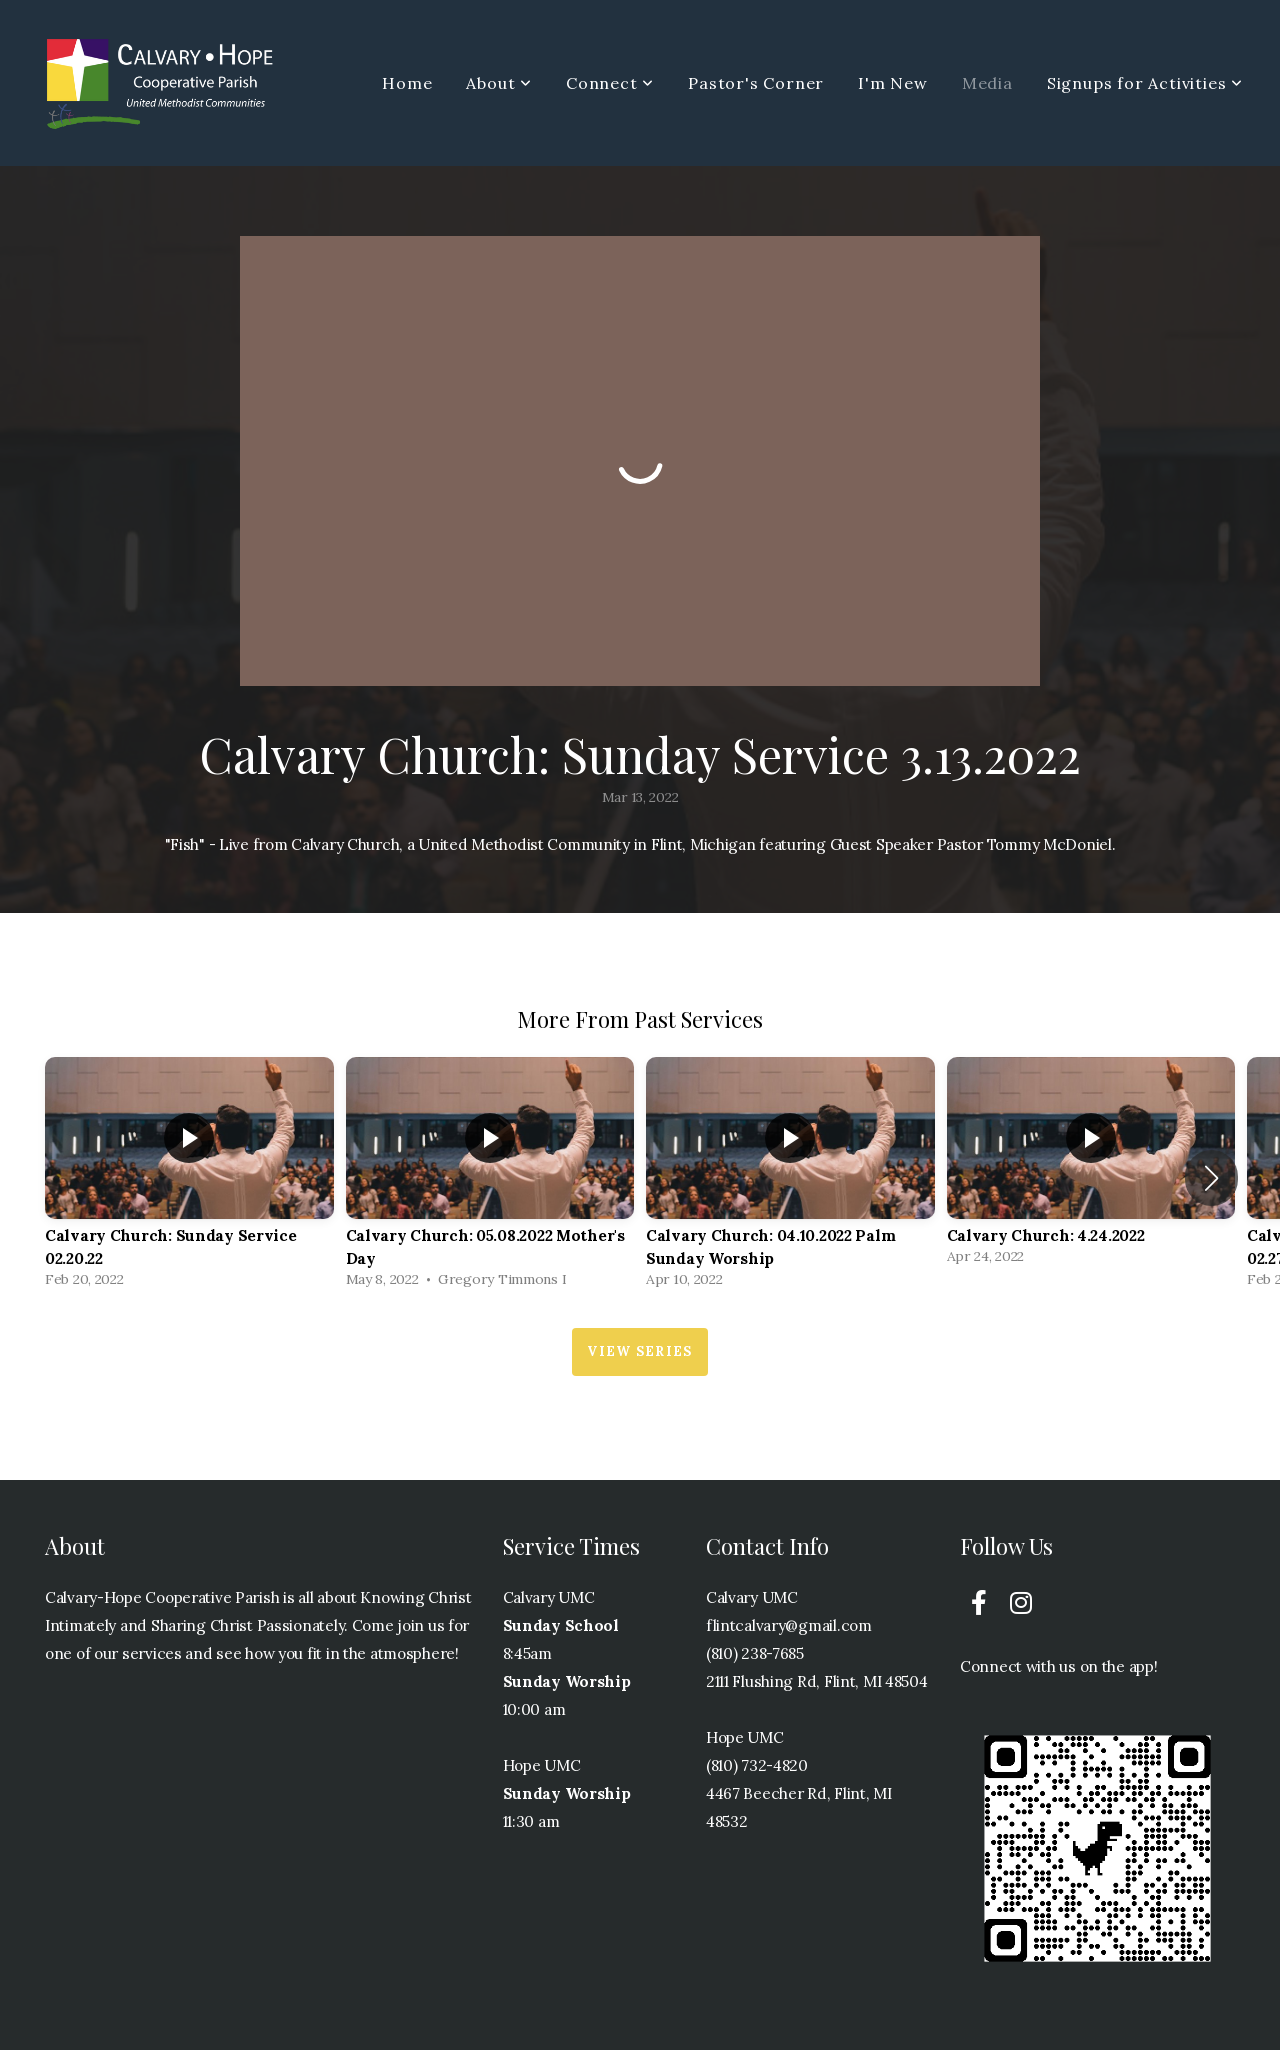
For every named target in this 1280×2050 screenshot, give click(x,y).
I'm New (893, 83)
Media (987, 83)
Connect (610, 83)
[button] (1211, 1178)
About (499, 83)
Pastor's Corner (756, 83)
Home (407, 83)
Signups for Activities (1145, 83)
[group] (189, 1177)
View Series (639, 1351)
